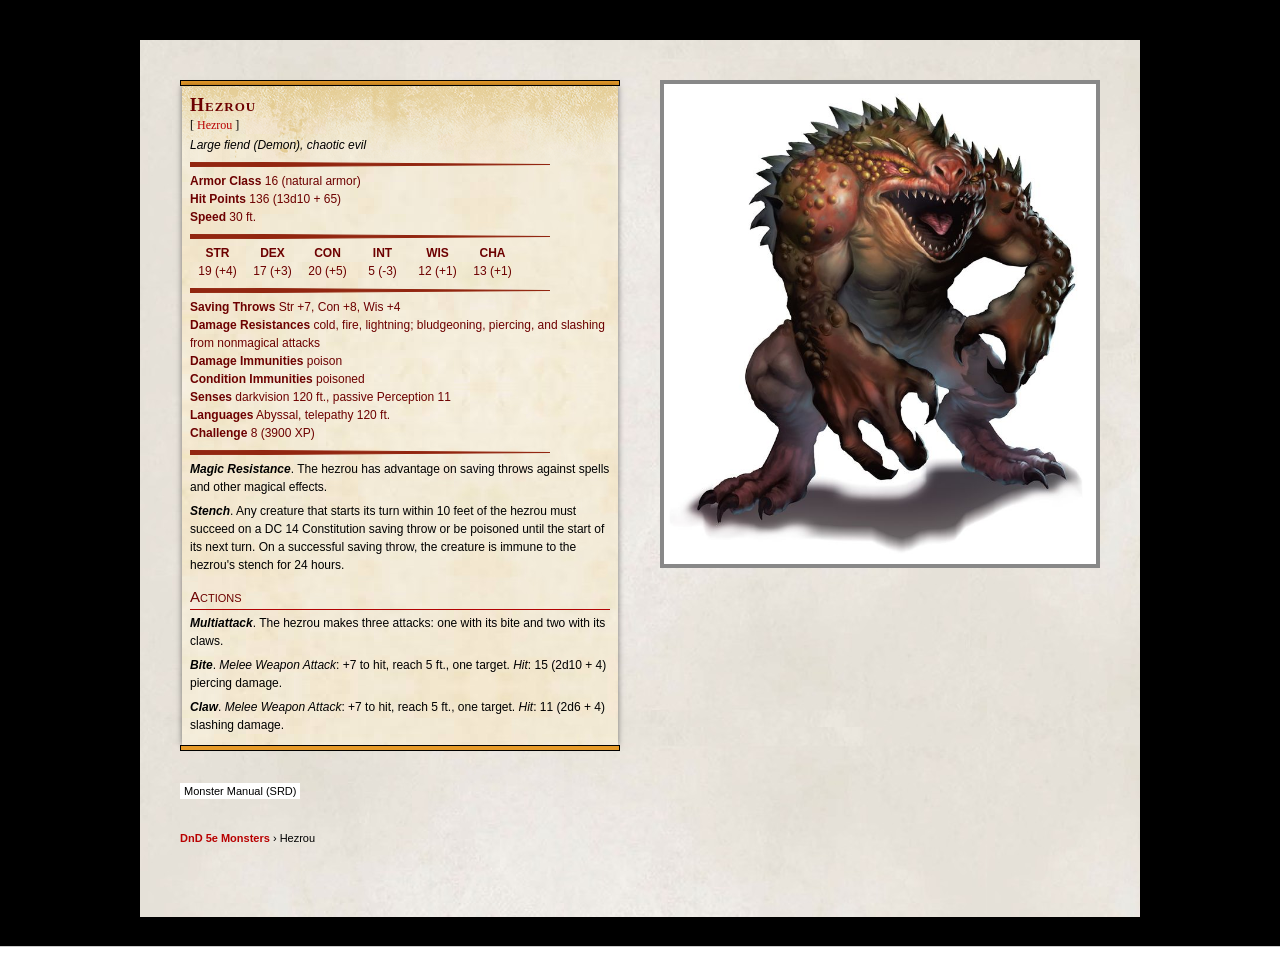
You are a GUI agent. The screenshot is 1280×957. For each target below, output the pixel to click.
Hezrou (214, 125)
